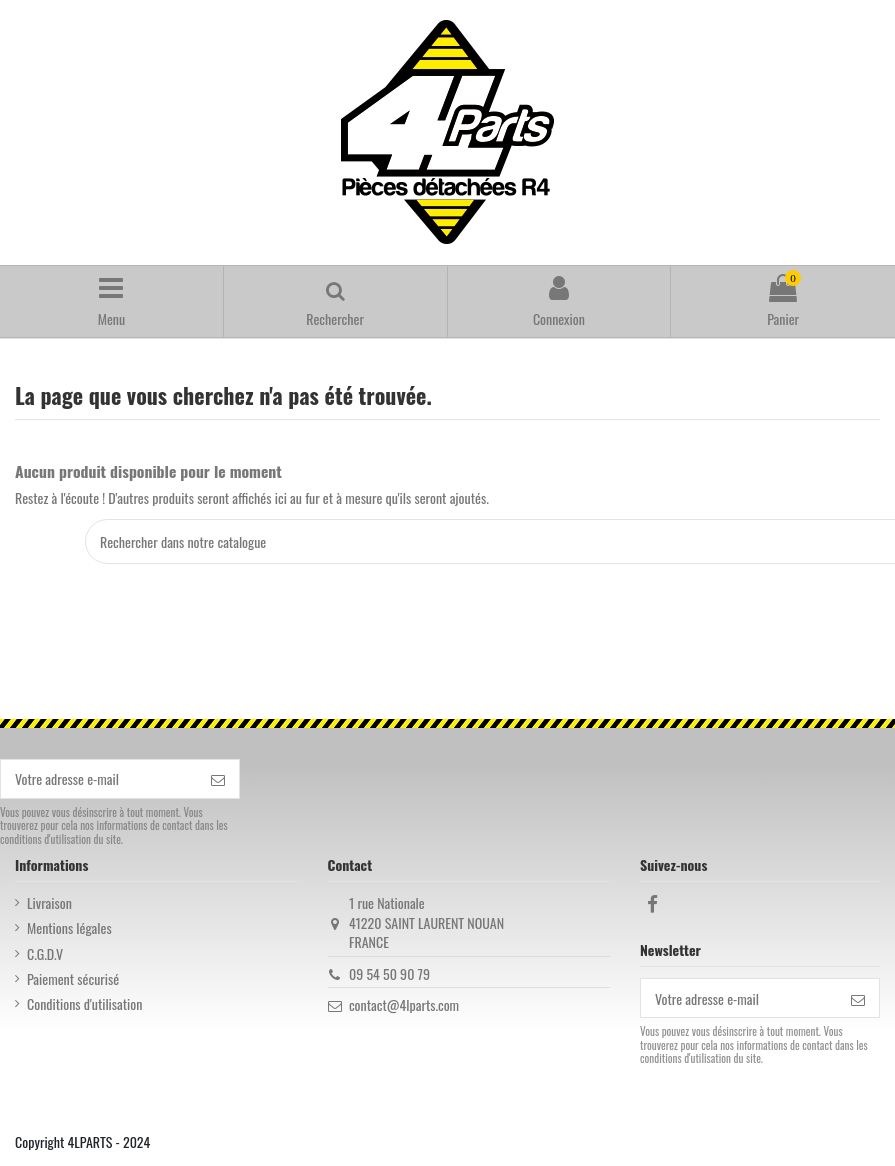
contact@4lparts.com (404, 1004)
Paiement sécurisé (73, 979)
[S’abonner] (218, 779)
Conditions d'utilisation (84, 1004)
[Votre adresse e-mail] (99, 779)
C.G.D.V (45, 954)
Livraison (49, 903)
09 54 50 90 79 (389, 973)
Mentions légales (69, 928)
